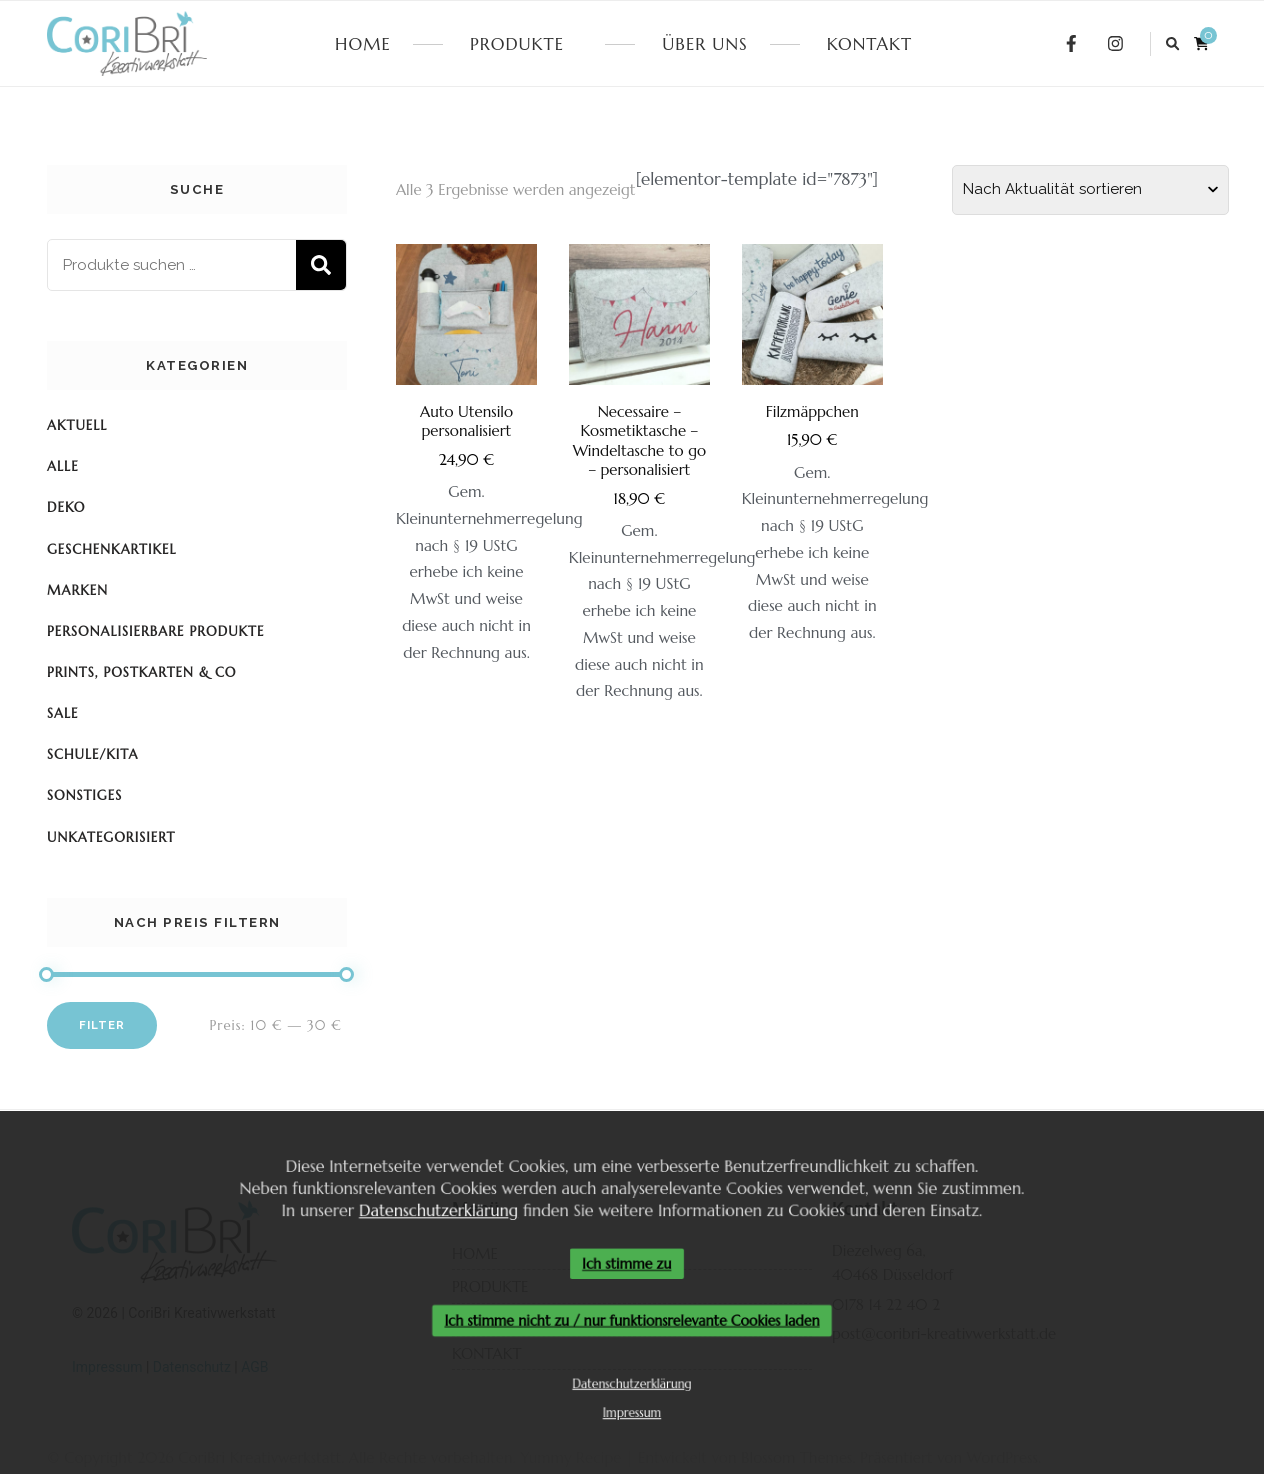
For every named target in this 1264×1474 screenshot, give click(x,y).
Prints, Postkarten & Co (142, 672)
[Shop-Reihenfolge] (1090, 190)
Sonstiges (84, 795)
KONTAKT (869, 44)
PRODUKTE (517, 44)
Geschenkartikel (112, 549)
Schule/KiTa (93, 754)
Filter (102, 1025)
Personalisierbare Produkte (155, 631)
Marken (77, 590)
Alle (63, 466)
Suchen (321, 265)
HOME (363, 44)
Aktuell (77, 425)
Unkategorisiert (111, 837)
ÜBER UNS (704, 44)
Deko (66, 507)
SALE (63, 713)
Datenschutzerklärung (432, 1207)
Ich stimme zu (626, 1263)
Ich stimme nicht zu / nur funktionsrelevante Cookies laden (631, 1321)
